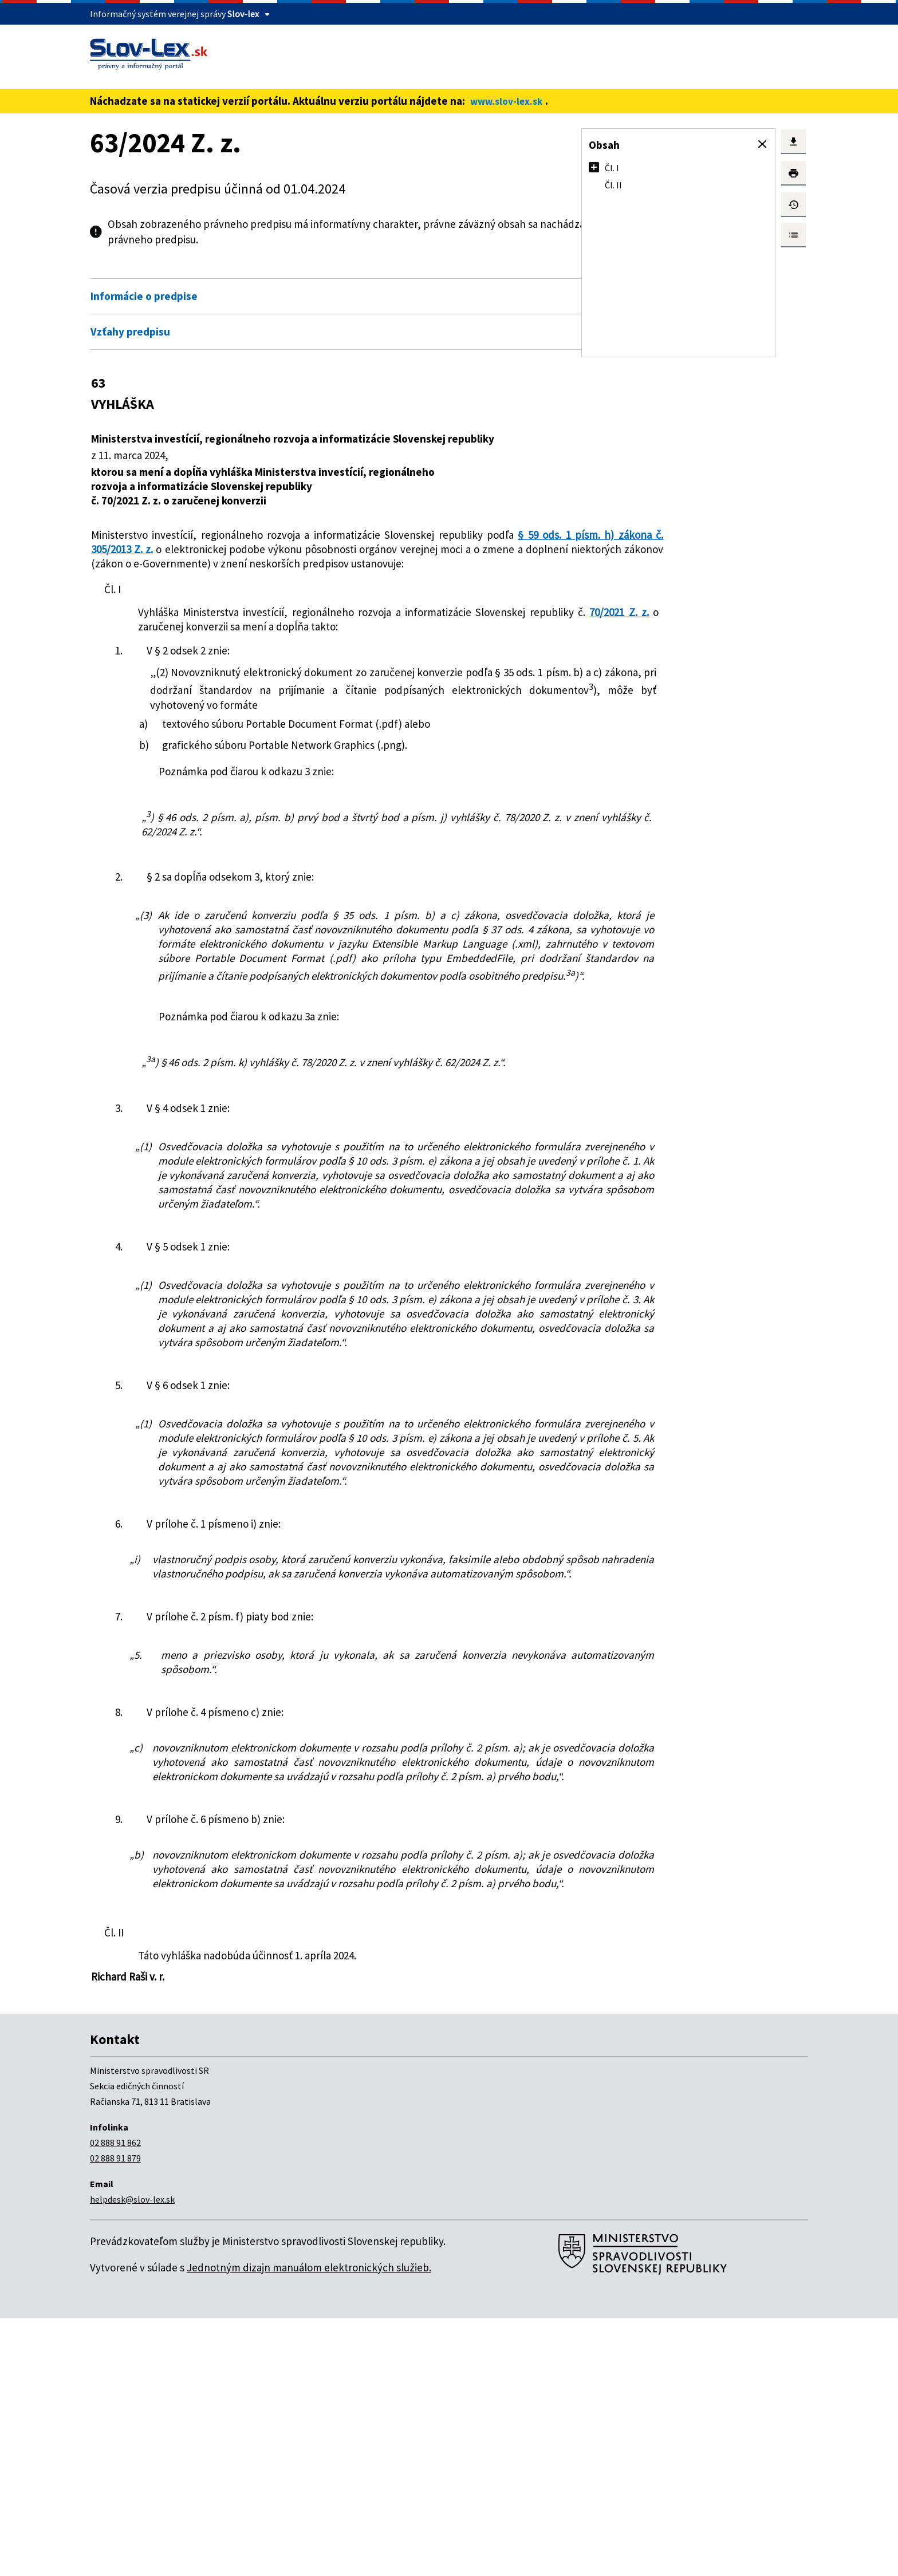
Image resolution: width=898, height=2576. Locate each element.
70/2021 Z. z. (279, 641)
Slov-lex (243, 13)
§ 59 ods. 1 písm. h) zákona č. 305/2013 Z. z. (194, 549)
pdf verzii (226, 239)
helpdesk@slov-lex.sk (132, 2457)
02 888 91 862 (115, 2400)
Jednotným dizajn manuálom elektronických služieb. (309, 2525)
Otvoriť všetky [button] (475, 271)
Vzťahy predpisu (130, 331)
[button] (762, 144)
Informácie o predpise (144, 296)
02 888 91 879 (115, 2415)
